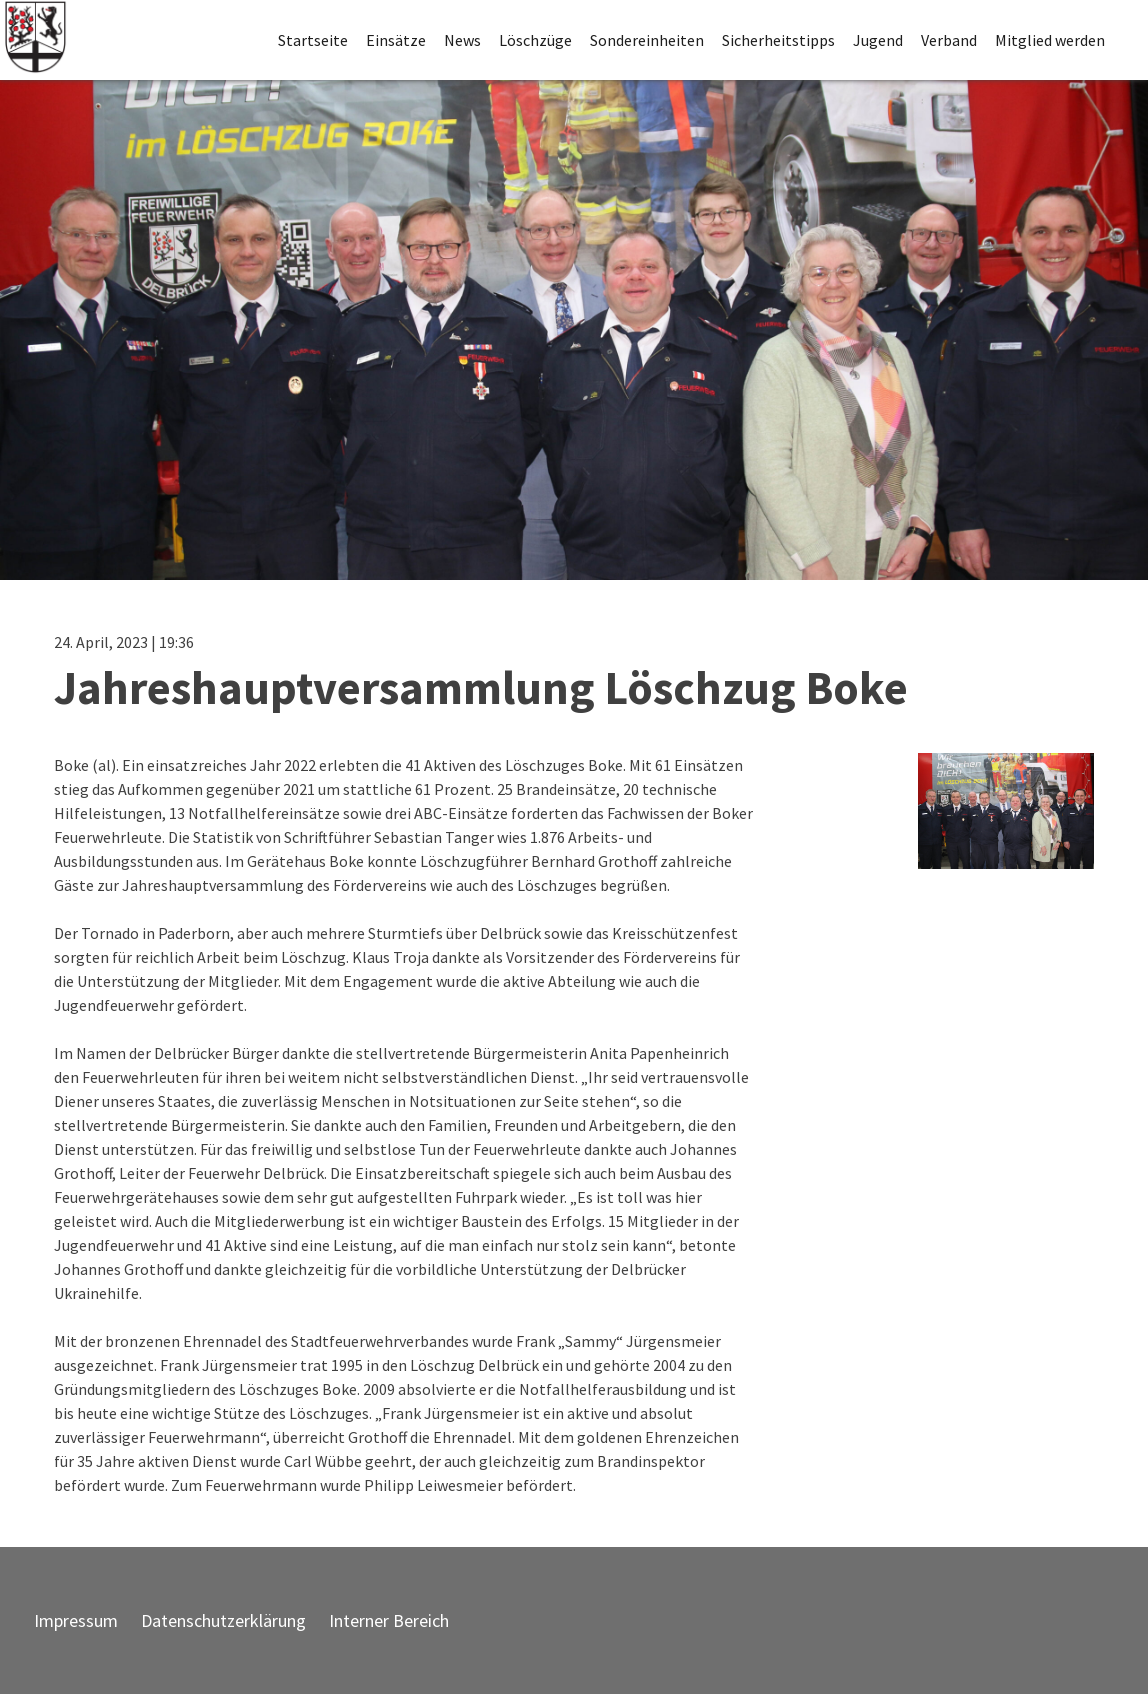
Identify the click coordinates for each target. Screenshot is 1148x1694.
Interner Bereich (389, 1620)
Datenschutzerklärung (223, 1620)
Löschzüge (535, 40)
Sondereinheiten (647, 40)
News (462, 40)
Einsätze (396, 40)
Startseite (313, 40)
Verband (949, 40)
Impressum (76, 1620)
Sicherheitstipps (778, 40)
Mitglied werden (1050, 40)
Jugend (878, 40)
